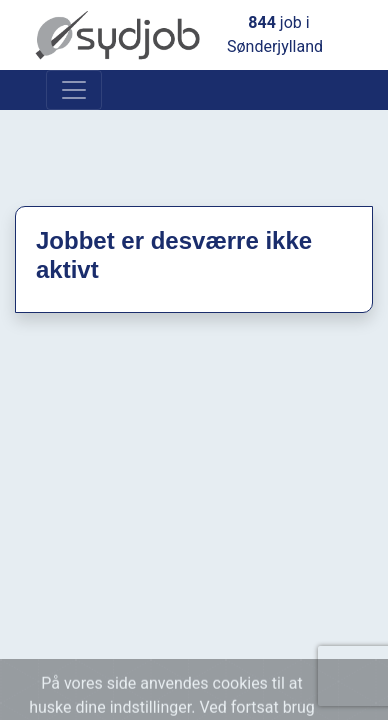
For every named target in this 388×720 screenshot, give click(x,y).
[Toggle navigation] (74, 90)
